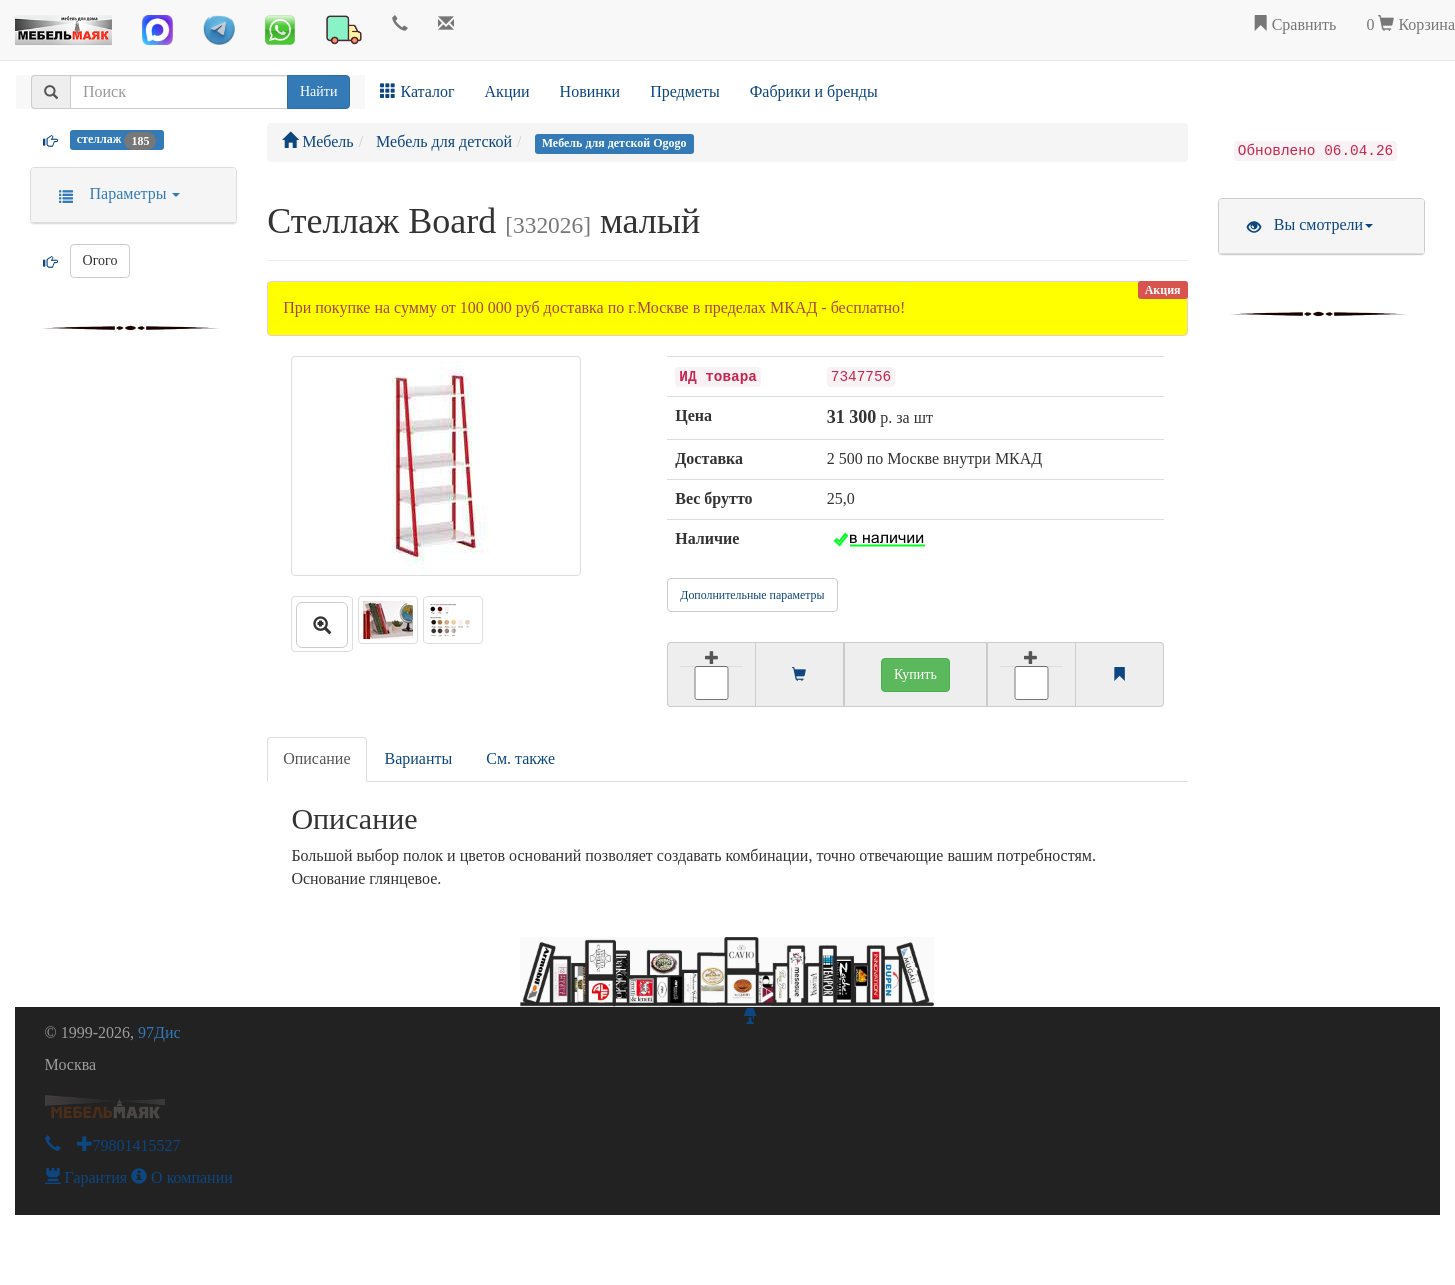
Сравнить (1294, 24)
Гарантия (86, 1177)
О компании (182, 1177)
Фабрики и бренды (814, 91)
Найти (318, 91)
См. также (520, 758)
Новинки (590, 91)
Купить (915, 674)
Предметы (685, 91)
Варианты (419, 758)
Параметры (113, 193)
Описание (316, 758)
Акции (507, 91)
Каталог (417, 91)
